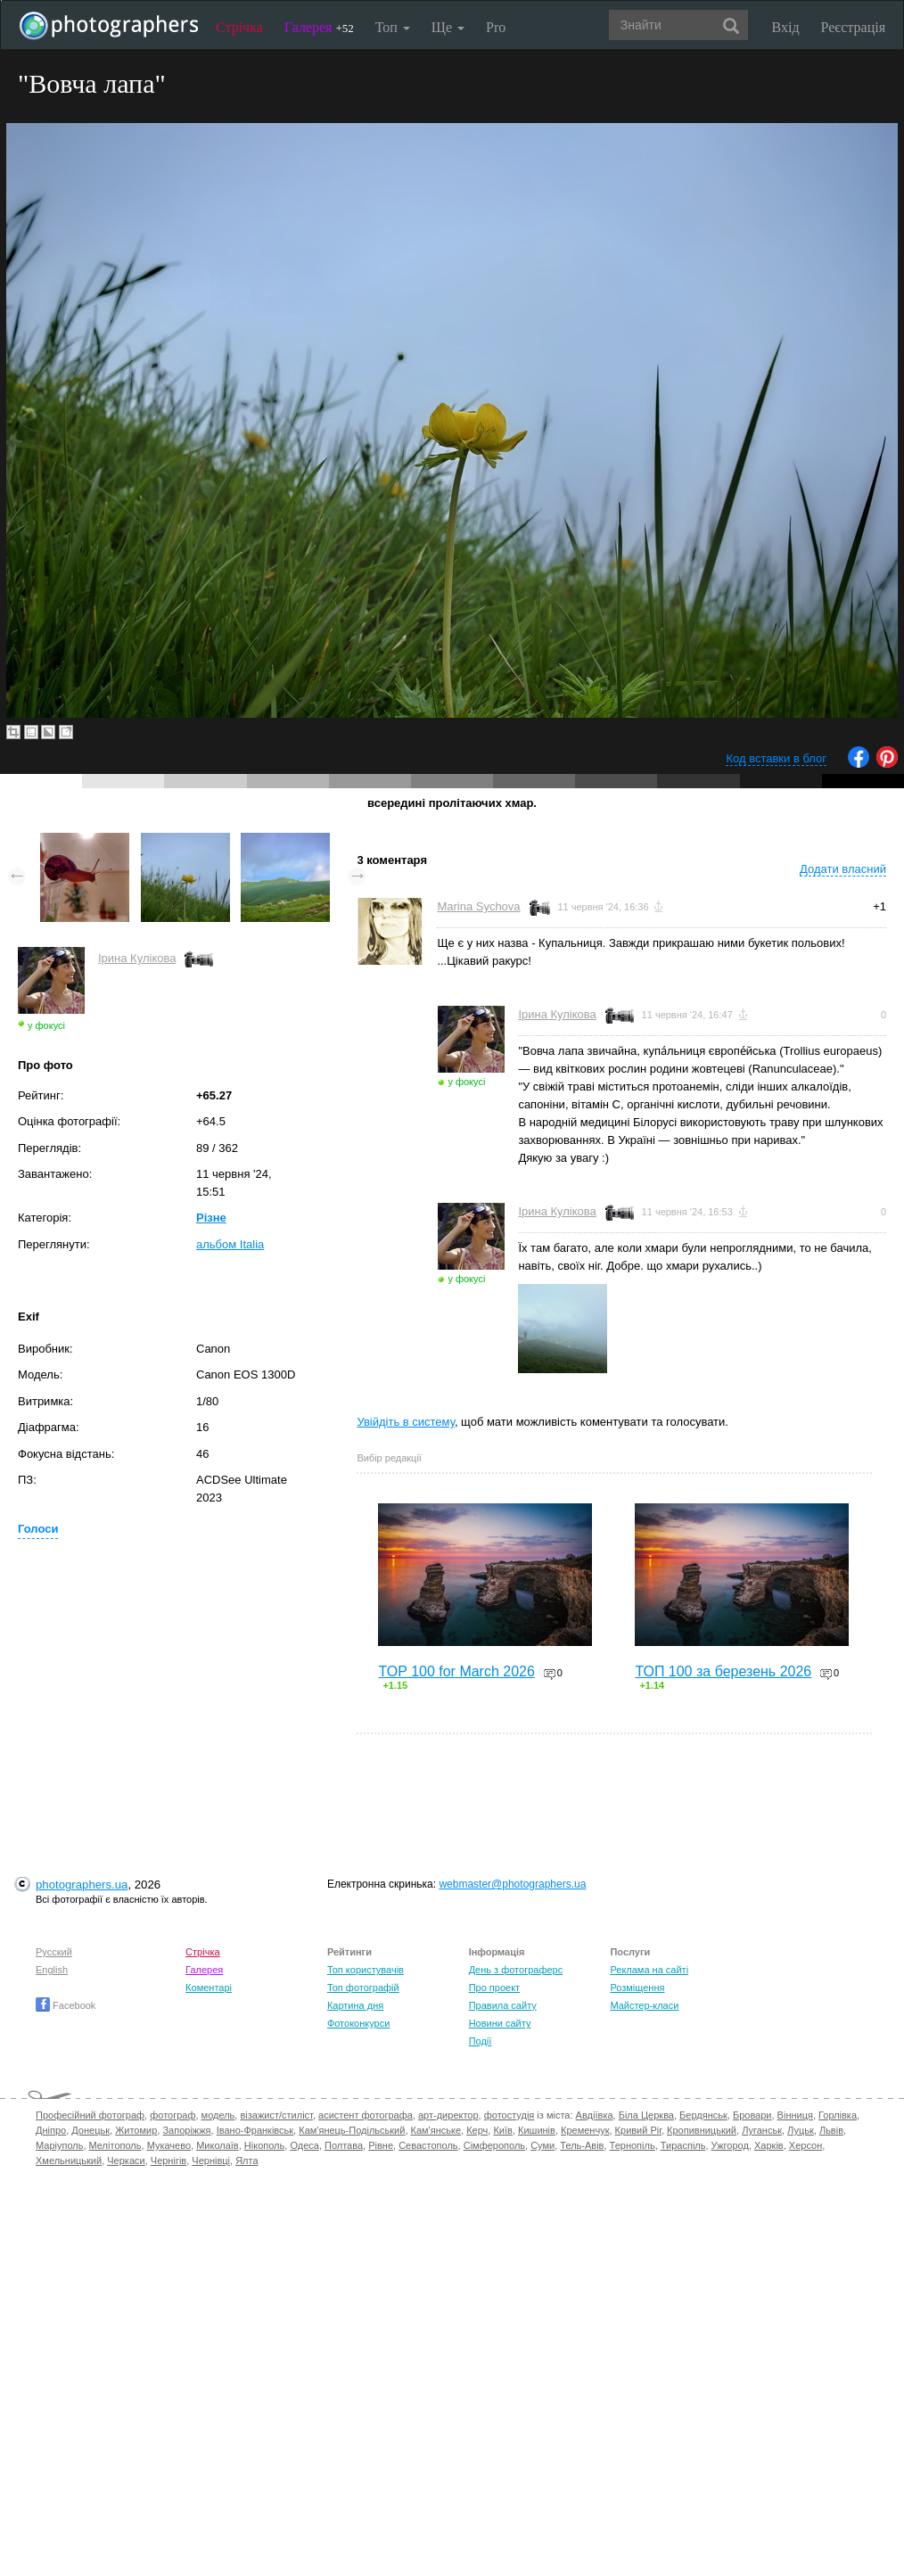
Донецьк (90, 2130)
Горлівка (837, 2115)
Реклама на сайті (649, 1969)
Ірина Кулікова (137, 958)
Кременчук (585, 2130)
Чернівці (211, 2160)
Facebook (65, 2005)
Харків (769, 2145)
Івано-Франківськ (255, 2130)
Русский (54, 1951)
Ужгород (730, 2145)
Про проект (494, 1987)
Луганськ (762, 2130)
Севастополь (428, 2145)
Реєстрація (853, 27)
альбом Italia (230, 1244)
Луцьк (800, 2130)
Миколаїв (217, 2145)
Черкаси (125, 2160)
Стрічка (239, 27)
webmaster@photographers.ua (512, 1884)
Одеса (304, 2145)
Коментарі (208, 1987)
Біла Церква (646, 2115)
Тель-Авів (582, 2145)
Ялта (246, 2160)
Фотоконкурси (358, 2023)
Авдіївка (594, 2115)
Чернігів (168, 2160)
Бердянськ (703, 2115)
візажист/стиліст (276, 2115)
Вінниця (795, 2115)
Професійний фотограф (90, 2115)
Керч (477, 2130)
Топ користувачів (365, 1969)
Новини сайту (500, 2023)
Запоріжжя (186, 2130)
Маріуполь (59, 2145)
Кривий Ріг (638, 2130)
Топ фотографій (363, 1987)
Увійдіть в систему (406, 1421)
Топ (392, 27)
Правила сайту (503, 2005)
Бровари (752, 2115)
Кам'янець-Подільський (352, 2130)
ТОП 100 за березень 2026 (723, 1671)
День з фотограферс (516, 1969)
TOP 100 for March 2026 (456, 1671)
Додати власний (843, 869)
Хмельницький (69, 2160)
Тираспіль (683, 2145)
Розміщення (637, 1987)
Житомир (136, 2130)
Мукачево (169, 2145)
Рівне (380, 2145)
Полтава (344, 2145)
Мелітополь (115, 2145)
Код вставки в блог (776, 758)
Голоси (38, 1528)
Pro (495, 27)
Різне (211, 1217)
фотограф (172, 2115)
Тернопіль (632, 2145)
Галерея (319, 27)
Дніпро (51, 2130)
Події (480, 2041)
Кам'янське (436, 2130)
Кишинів (536, 2130)
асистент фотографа (365, 2115)
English (52, 1969)
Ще (447, 27)
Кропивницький (701, 2130)
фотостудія (509, 2115)
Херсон (805, 2145)
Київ (502, 2130)
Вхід (786, 27)
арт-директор (448, 2115)
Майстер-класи (644, 2005)
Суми (542, 2145)
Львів (831, 2130)
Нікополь (264, 2145)
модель (218, 2115)
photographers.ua (81, 1884)
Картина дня (355, 2005)
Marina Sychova (478, 906)
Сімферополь (494, 2145)
